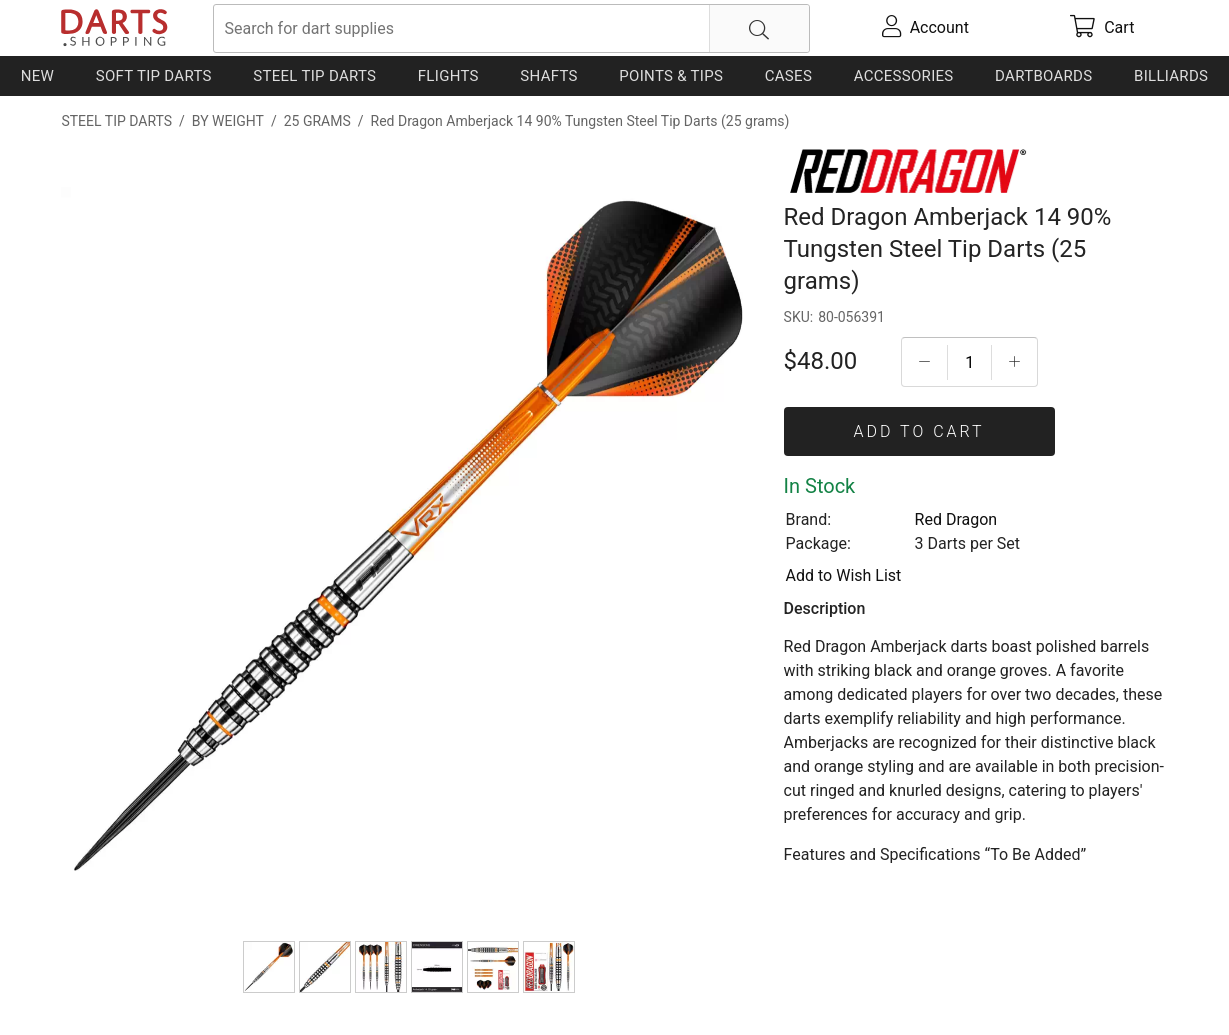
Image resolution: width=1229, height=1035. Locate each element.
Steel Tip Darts (314, 76)
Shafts (549, 76)
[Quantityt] (969, 362)
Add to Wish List (844, 575)
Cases (788, 76)
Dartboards (1043, 76)
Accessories (904, 76)
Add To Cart (919, 431)
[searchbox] (511, 28)
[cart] (1102, 28)
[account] (926, 28)
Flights (448, 76)
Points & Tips (671, 76)
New (37, 76)
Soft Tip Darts (154, 76)
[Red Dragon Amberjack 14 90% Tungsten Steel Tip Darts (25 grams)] (269, 967)
